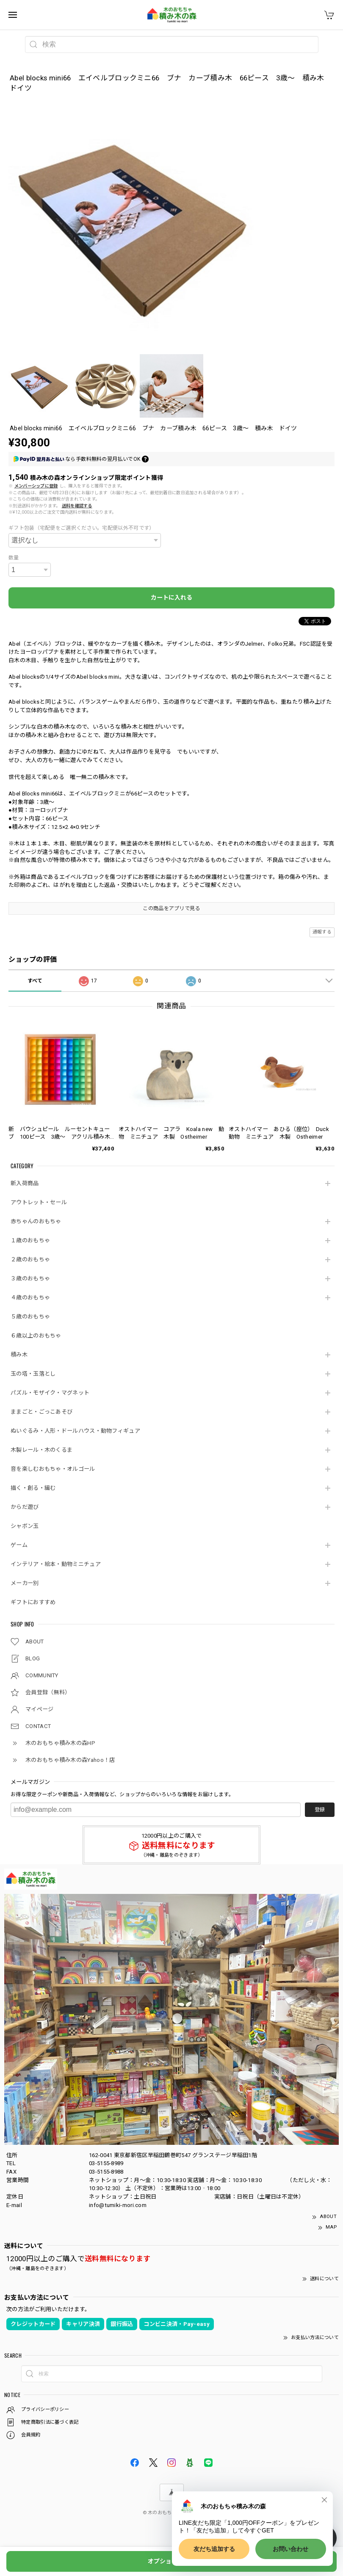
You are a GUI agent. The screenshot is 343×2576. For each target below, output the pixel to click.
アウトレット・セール (39, 1202)
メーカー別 (25, 1583)
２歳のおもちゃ (30, 1259)
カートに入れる (171, 597)
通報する (322, 932)
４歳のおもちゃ (30, 1297)
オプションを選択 (171, 2561)
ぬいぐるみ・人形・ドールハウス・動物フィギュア (75, 1431)
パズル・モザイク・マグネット (50, 1393)
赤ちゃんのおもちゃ (36, 1221)
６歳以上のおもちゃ (36, 1335)
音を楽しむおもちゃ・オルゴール (53, 1469)
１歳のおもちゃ (30, 1240)
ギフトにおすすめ (33, 1602)
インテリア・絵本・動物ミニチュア (56, 1564)
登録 (320, 1810)
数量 (13, 558)
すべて (35, 981)
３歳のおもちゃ (30, 1278)
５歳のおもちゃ (30, 1316)
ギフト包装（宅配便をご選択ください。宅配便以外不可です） (81, 528)
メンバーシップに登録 (36, 486)
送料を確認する (77, 506)
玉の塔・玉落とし (33, 1374)
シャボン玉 (25, 1526)
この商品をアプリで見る (171, 908)
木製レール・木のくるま (41, 1450)
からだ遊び (25, 1507)
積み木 (19, 1354)
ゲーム (19, 1545)
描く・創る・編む (33, 1488)
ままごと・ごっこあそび (41, 1412)
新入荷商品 (25, 1183)
